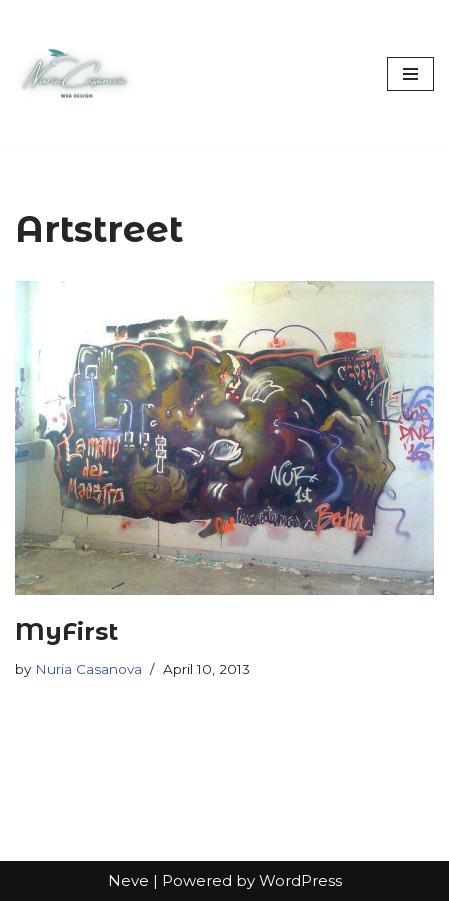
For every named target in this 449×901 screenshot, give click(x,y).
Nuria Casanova (88, 669)
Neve (128, 880)
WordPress (300, 880)
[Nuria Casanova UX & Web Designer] (75, 74)
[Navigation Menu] (410, 74)
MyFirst (66, 631)
